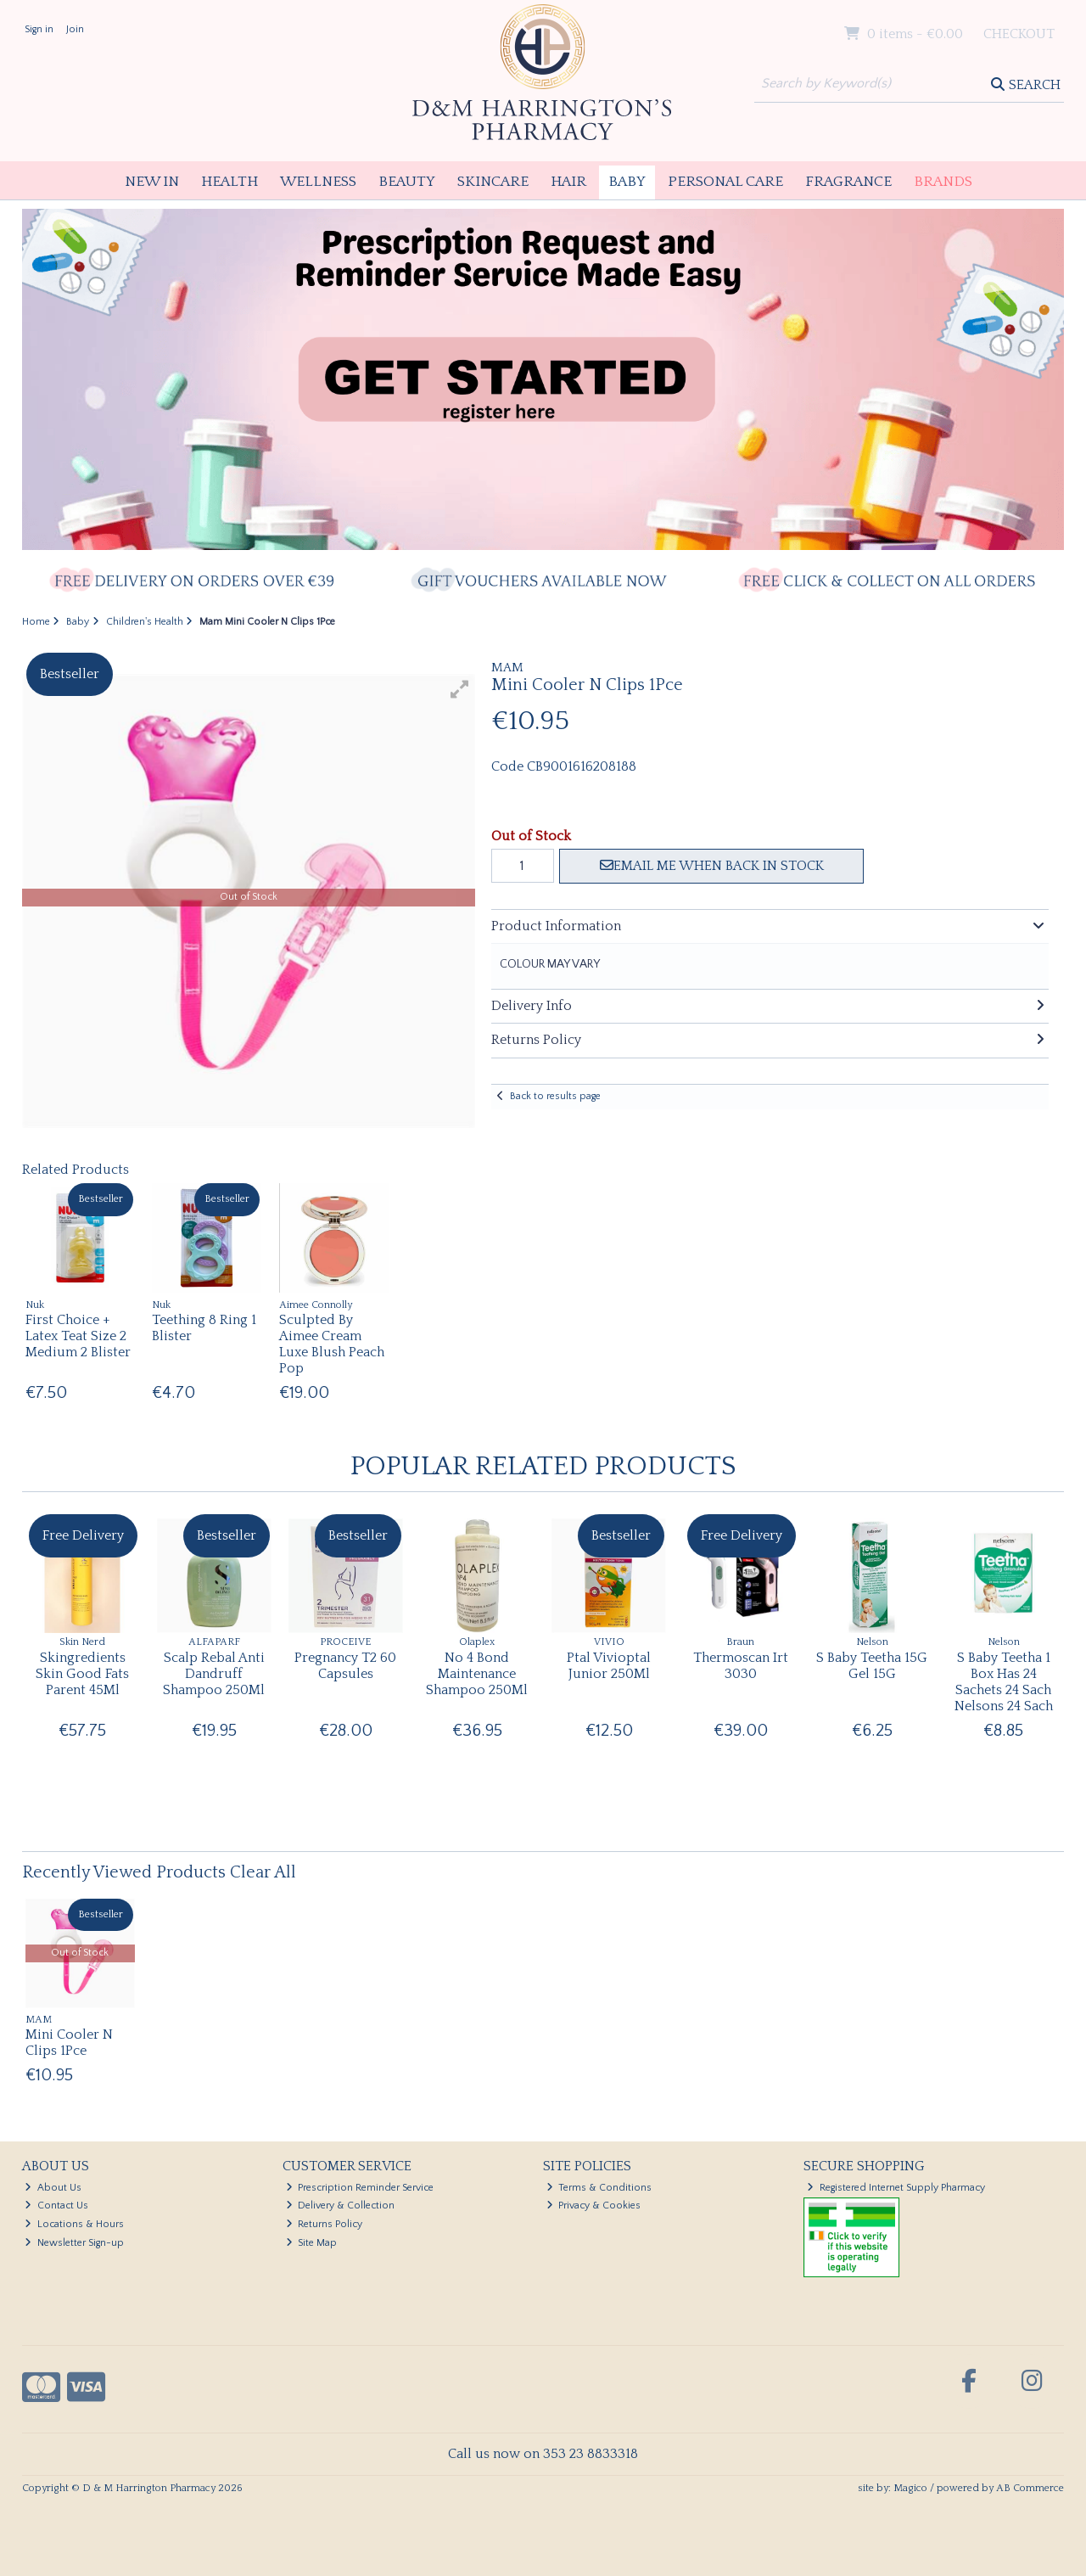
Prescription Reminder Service (360, 2187)
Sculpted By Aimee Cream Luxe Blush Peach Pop (331, 1344)
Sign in (39, 29)
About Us (53, 2187)
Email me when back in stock (712, 865)
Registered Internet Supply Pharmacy (896, 2187)
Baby (627, 181)
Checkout (1019, 34)
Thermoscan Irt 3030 (740, 1665)
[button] (459, 689)
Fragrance (848, 181)
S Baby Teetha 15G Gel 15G (871, 1665)
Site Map (312, 2242)
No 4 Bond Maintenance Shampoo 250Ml (477, 1674)
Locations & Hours (74, 2224)
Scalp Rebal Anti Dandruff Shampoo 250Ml (214, 1674)
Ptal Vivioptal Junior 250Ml (609, 1665)
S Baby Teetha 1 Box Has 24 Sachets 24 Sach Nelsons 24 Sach (1003, 1682)
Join (75, 29)
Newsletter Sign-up (74, 2242)
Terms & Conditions (599, 2187)
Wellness (318, 181)
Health (229, 181)
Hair (568, 181)
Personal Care (725, 181)
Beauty (406, 181)
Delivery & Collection (340, 2205)
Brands (943, 181)
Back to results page (555, 1096)
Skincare (493, 181)
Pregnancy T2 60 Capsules (345, 1665)
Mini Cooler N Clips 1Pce (69, 2042)
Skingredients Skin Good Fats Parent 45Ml (82, 1674)
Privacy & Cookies (593, 2205)
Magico (910, 2488)
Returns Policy (324, 2224)
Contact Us (56, 2205)
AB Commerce (1030, 2488)
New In (152, 181)
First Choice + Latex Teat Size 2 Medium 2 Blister (78, 1336)
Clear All (263, 1872)
